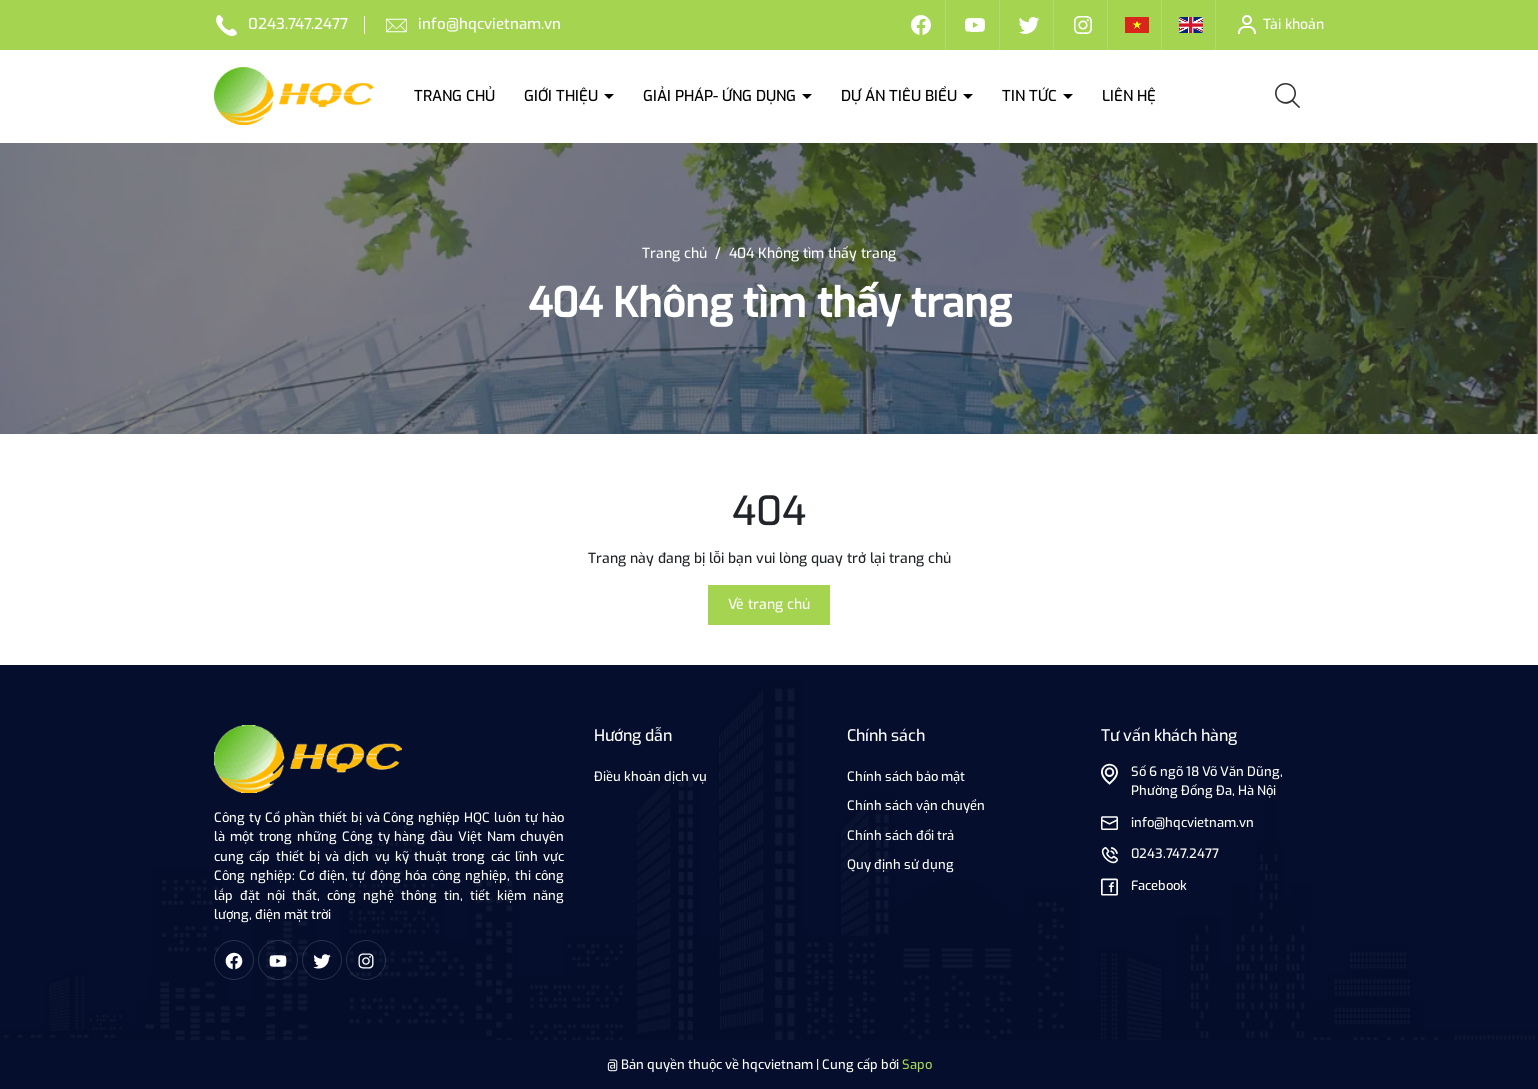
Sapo (917, 1064)
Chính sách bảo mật (906, 776)
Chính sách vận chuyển (916, 805)
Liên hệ (1129, 96)
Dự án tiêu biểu (901, 96)
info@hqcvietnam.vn (489, 24)
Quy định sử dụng (900, 864)
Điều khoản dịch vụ (650, 776)
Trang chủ (454, 96)
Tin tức (1031, 96)
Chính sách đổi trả (900, 835)
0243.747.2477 (298, 24)
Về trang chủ (769, 604)
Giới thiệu (563, 96)
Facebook (1159, 885)
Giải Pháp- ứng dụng (721, 96)
